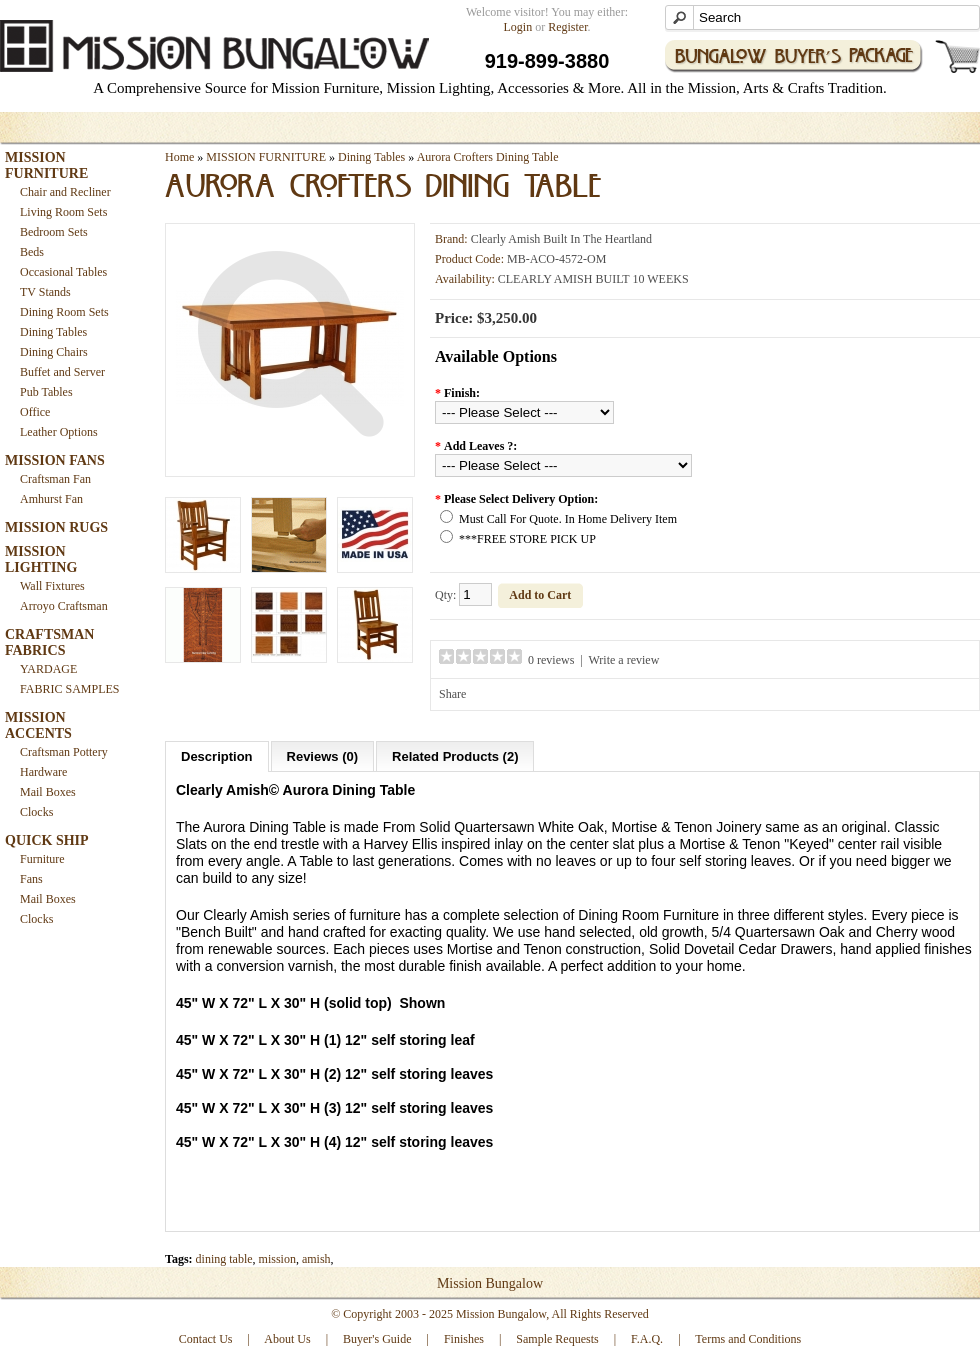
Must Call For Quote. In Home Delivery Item (568, 519)
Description (217, 756)
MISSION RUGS (56, 527)
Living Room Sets (63, 212)
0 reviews (551, 660)
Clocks (36, 812)
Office (35, 412)
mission (277, 1259)
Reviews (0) (323, 756)
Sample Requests (557, 1339)
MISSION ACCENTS (38, 725)
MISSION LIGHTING (41, 559)
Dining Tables (53, 332)
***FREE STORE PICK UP (527, 539)
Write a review (624, 660)
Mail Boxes (48, 792)
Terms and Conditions (748, 1339)
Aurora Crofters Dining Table (488, 157)
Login (518, 27)
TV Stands (45, 292)
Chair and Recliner (65, 192)
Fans (31, 879)
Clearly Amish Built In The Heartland (561, 239)
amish (316, 1259)
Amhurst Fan (51, 499)
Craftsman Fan (55, 479)
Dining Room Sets (64, 312)
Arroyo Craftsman (64, 606)
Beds (32, 252)
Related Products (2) (455, 756)
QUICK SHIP (47, 840)
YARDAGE (48, 669)
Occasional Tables (63, 272)
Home (179, 157)
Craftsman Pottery (64, 752)
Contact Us (206, 1339)
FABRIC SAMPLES (69, 689)
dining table (224, 1259)
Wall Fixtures (52, 586)
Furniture (42, 859)
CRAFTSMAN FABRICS (49, 642)
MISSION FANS (55, 460)
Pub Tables (46, 392)
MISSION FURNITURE (46, 165)
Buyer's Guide (377, 1339)
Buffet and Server (62, 372)
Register (567, 27)
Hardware (43, 772)
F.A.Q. (647, 1339)
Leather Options (59, 432)
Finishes (464, 1339)
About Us (287, 1339)
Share (452, 694)
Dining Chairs (54, 352)
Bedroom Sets (54, 232)
